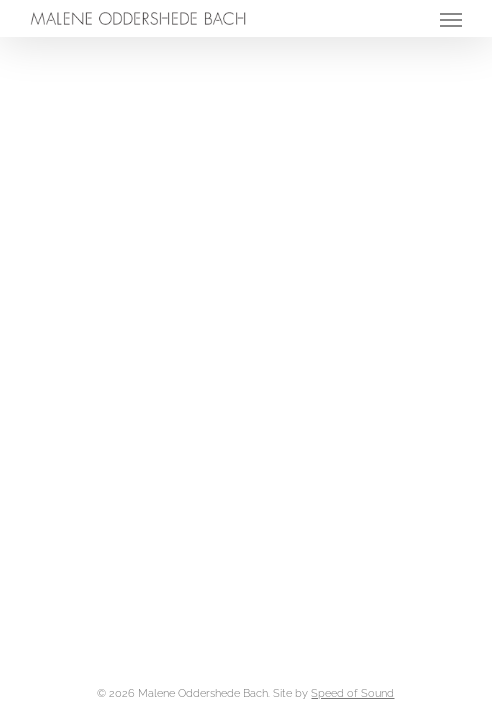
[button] (451, 19)
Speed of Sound (352, 693)
